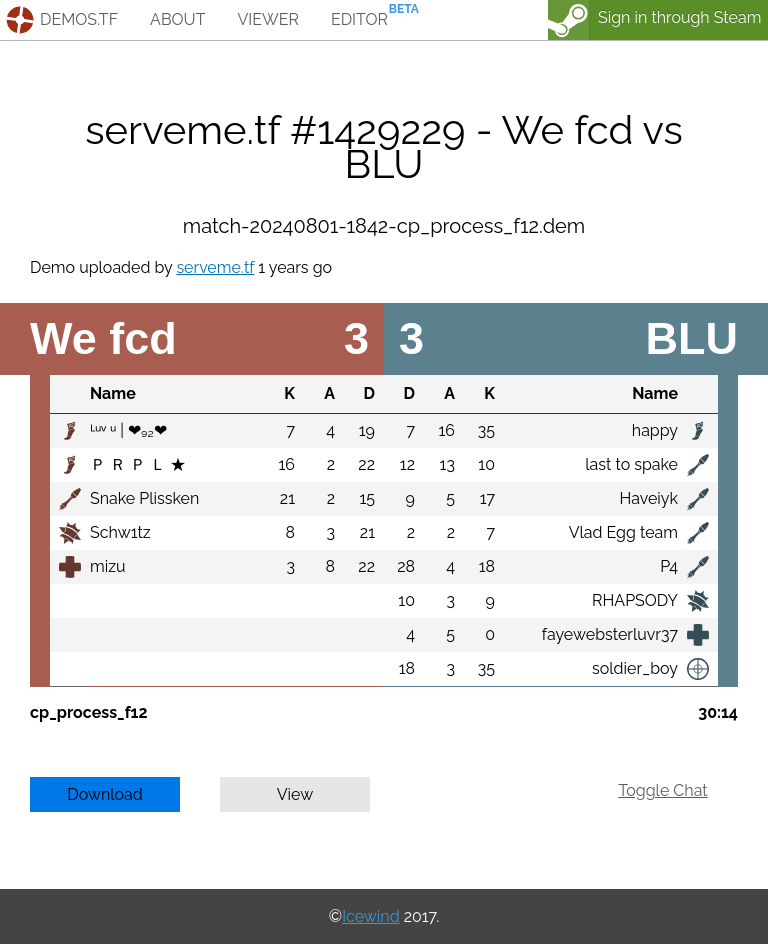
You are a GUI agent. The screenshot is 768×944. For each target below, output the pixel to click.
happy (655, 430)
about (177, 19)
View (295, 794)
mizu (108, 566)
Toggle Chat (662, 790)
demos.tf (79, 19)
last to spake (631, 464)
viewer (268, 19)
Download (105, 794)
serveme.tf (215, 267)
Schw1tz (120, 532)
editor (359, 19)
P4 (669, 566)
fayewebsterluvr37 (610, 634)
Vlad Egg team (623, 532)
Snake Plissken (144, 498)
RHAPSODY (635, 600)
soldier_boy (635, 668)
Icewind (370, 916)
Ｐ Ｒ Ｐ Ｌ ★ (138, 464)
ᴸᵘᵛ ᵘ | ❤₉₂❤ (128, 430)
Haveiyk (649, 498)
